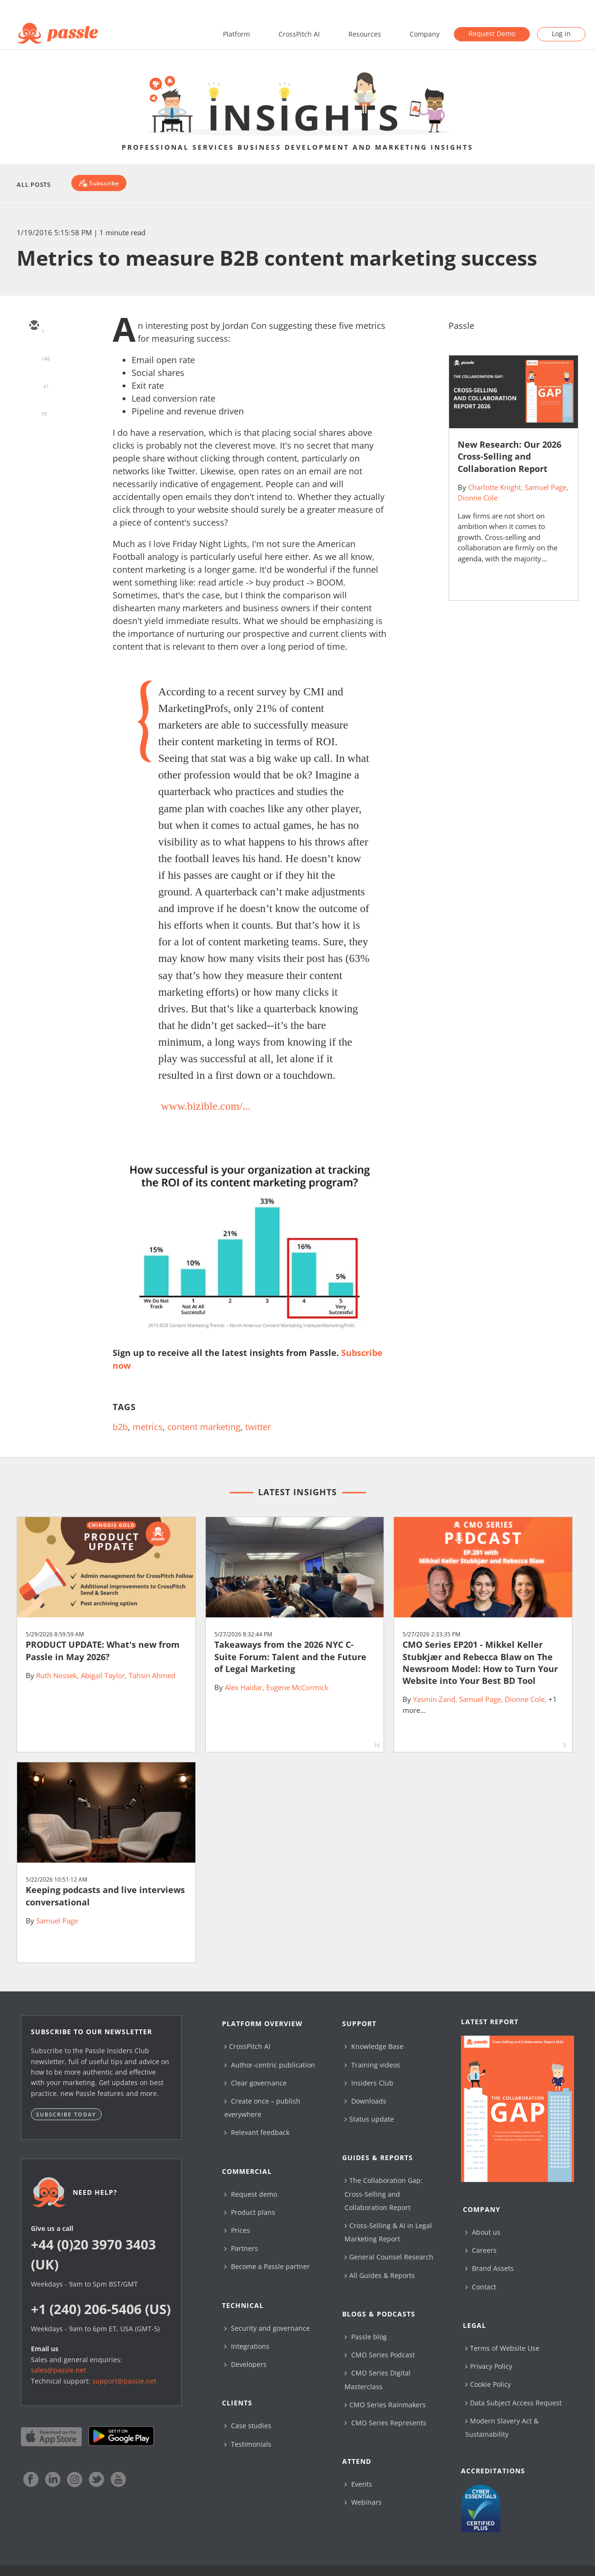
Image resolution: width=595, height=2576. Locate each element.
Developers (245, 2364)
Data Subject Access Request (513, 2402)
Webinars (363, 2502)
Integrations (246, 2346)
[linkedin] (33, 381)
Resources (364, 33)
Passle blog (366, 2336)
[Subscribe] (98, 183)
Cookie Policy (488, 2384)
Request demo (250, 2194)
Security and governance (267, 2328)
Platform (236, 33)
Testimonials (247, 2444)
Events (358, 2484)
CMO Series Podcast (380, 2354)
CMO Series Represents (385, 2422)
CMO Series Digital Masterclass (378, 2379)
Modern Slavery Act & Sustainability (501, 2427)
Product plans (249, 2212)
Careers (481, 2250)
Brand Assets (489, 2268)
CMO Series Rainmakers (385, 2404)
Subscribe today (66, 2114)
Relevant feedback (256, 2132)
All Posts (34, 184)
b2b (120, 1426)
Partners (241, 2248)
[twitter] (33, 353)
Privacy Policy (488, 2366)
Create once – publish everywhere (262, 2107)
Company (425, 33)
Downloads (365, 2100)
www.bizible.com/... (206, 1106)
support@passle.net (124, 2380)
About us (482, 2232)
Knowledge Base (374, 2046)
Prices (237, 2230)
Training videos (372, 2064)
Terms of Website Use (502, 2348)
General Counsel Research (389, 2256)
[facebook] (33, 408)
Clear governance (255, 2082)
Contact (480, 2286)
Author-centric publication (269, 2064)
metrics (148, 1426)
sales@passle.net (58, 2369)
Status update (369, 2119)
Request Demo (492, 33)
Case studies (247, 2425)
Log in (561, 33)
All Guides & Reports (380, 2275)
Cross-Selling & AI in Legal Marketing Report (388, 2232)
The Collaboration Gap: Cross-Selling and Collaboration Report (383, 2193)
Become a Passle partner (267, 2266)
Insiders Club (369, 2082)
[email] (33, 326)
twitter (258, 1426)
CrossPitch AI (299, 33)
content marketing (203, 1426)
